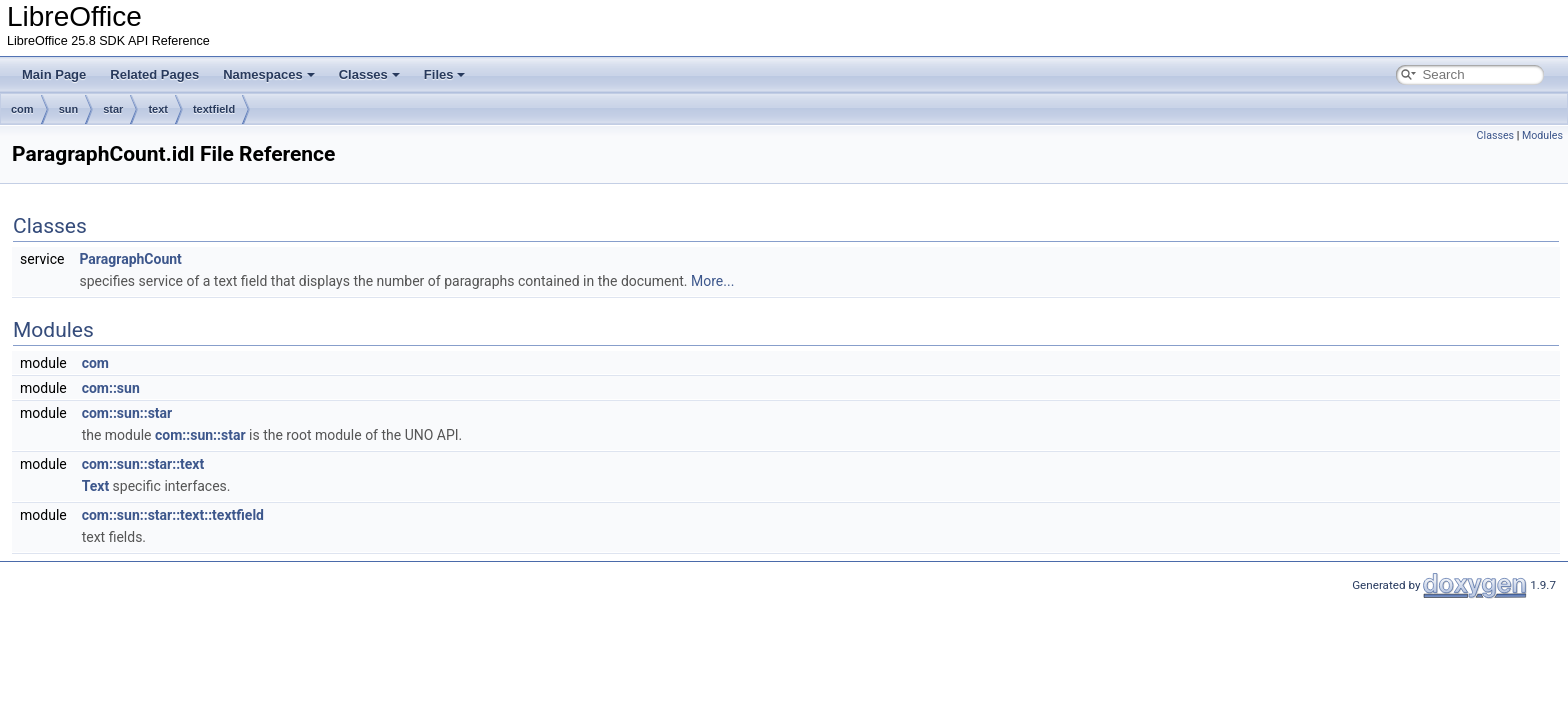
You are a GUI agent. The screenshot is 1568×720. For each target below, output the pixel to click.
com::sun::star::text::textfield (173, 515)
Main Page (54, 74)
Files (445, 74)
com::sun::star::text (143, 464)
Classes (369, 74)
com (22, 109)
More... (712, 281)
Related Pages (154, 74)
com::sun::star (127, 413)
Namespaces (269, 74)
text (158, 109)
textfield (214, 109)
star (113, 109)
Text (95, 486)
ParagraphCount (130, 259)
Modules (1542, 135)
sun (69, 109)
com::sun (111, 388)
